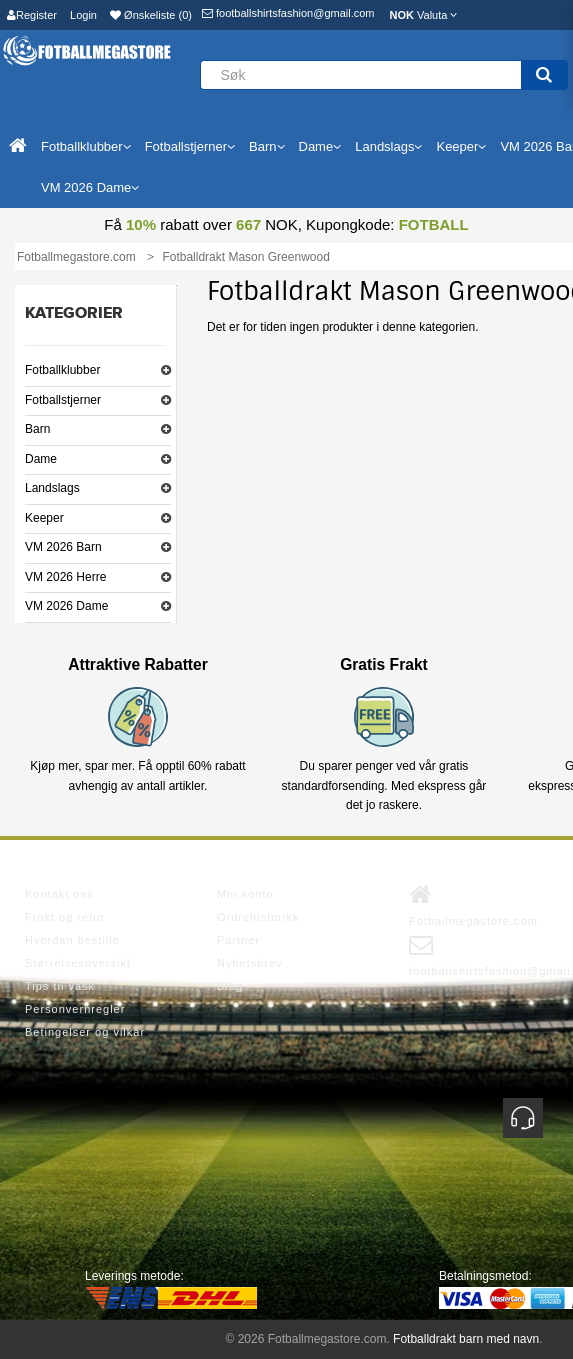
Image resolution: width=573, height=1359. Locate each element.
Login (83, 15)
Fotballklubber (62, 370)
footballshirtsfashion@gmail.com (288, 13)
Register (32, 15)
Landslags (52, 488)
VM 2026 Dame (66, 606)
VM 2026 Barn (63, 547)
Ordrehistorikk (258, 917)
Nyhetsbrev (250, 963)
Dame (41, 459)
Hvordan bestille (72, 940)
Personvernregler (75, 1009)
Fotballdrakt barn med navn (466, 1339)
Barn (37, 429)
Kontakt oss (59, 894)
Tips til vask (60, 986)
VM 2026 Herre (65, 577)
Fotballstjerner (63, 400)
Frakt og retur (65, 917)
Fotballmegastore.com (473, 905)
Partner (238, 940)
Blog (230, 986)
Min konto (245, 894)
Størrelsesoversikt (78, 963)
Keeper (44, 518)
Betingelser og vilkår (85, 1032)
